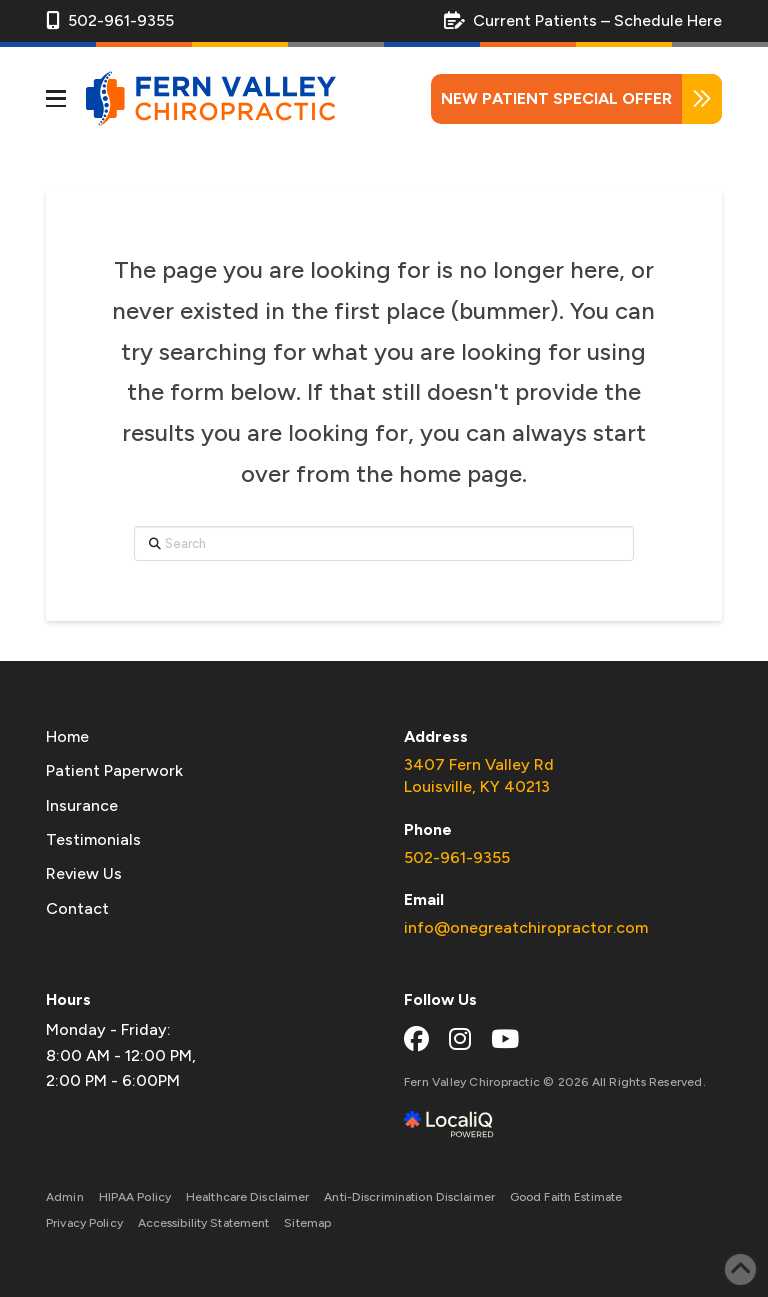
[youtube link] (505, 1039)
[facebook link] (416, 1039)
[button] (56, 99)
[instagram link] (460, 1039)
